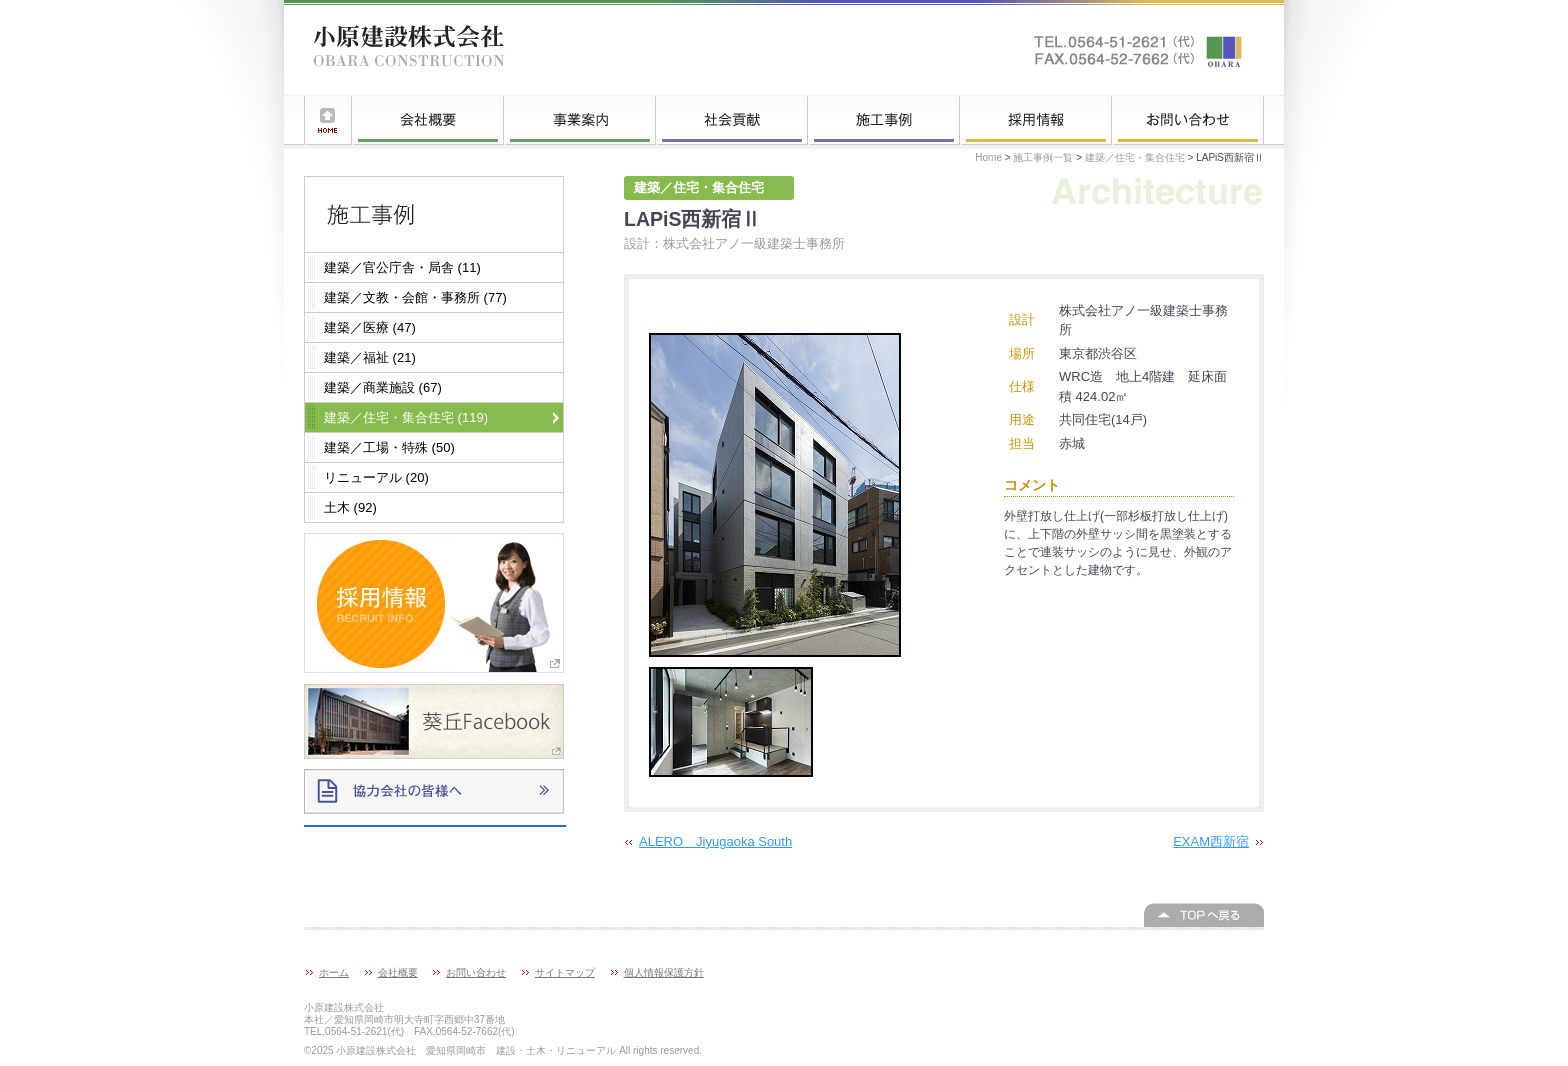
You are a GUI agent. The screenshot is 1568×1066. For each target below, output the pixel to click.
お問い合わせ (1188, 120)
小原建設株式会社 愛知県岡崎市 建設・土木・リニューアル (409, 50)
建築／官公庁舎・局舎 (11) (402, 267)
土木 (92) (350, 507)
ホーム (328, 120)
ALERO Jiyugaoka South (715, 841)
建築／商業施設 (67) (383, 387)
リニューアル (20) (376, 477)
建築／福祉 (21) (370, 357)
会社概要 (428, 120)
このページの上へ (1204, 915)
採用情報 (1036, 120)
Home (988, 157)
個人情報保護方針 (664, 972)
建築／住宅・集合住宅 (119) (406, 417)
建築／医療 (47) (370, 327)
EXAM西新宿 (1211, 841)
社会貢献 (732, 120)
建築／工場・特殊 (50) (389, 447)
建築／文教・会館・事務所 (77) (415, 297)
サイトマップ (565, 972)
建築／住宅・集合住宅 (1135, 157)
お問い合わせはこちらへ (1139, 50)
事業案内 (580, 120)
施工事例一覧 (884, 120)
